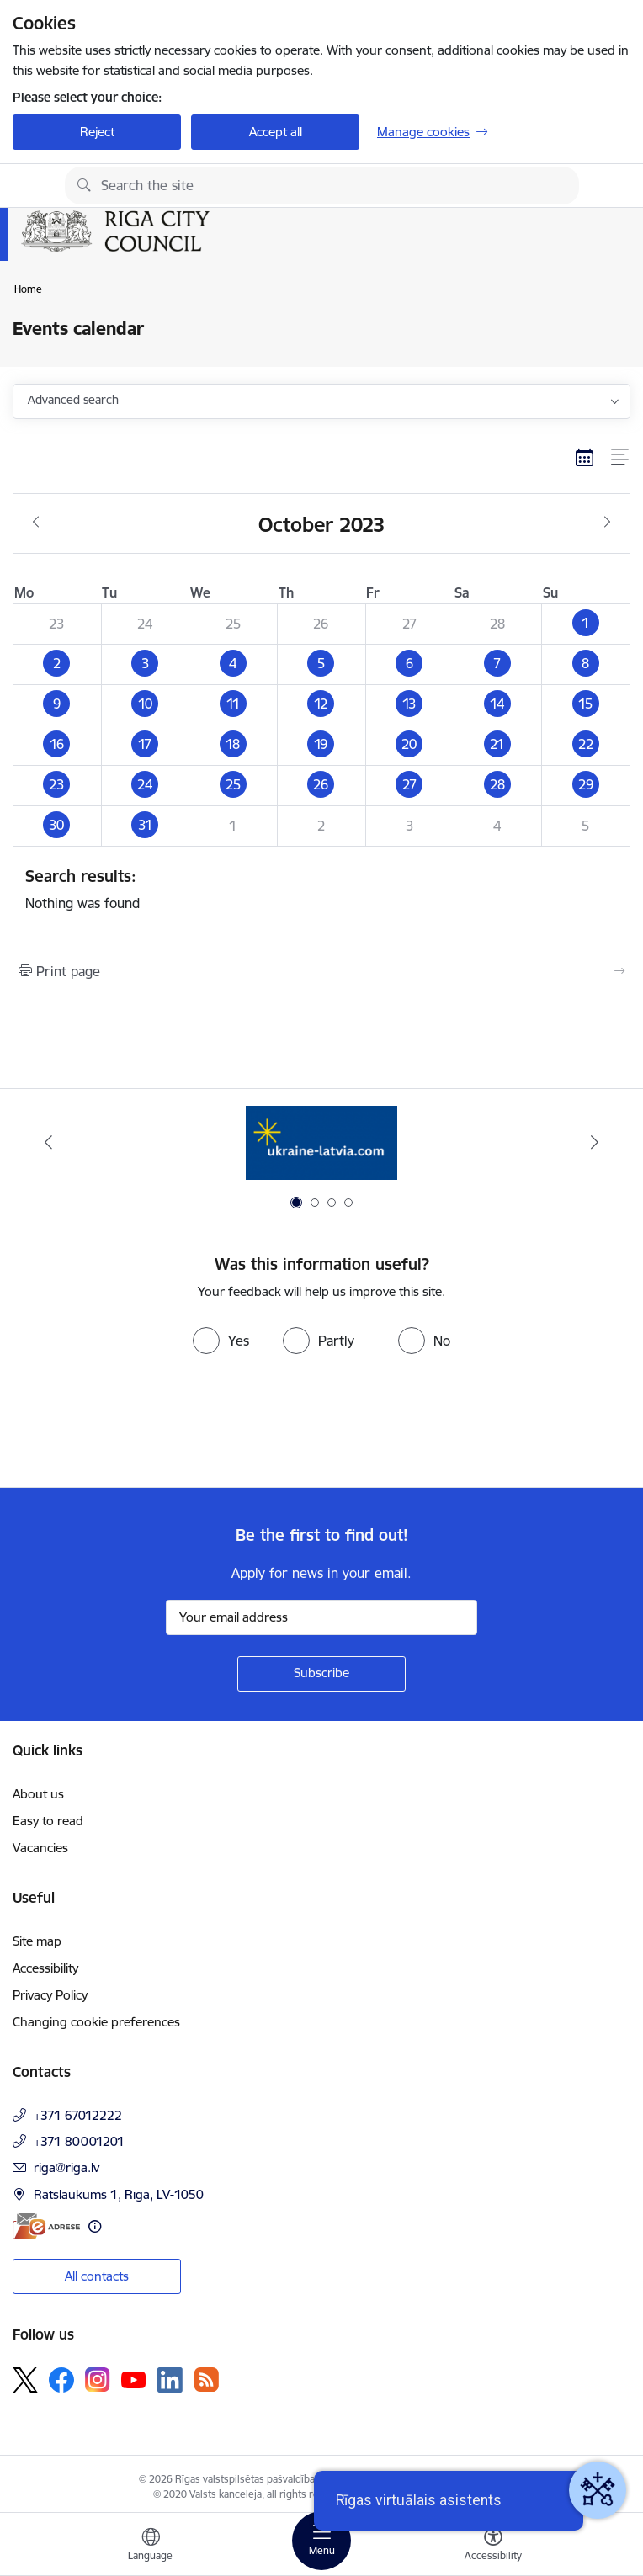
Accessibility (45, 1968)
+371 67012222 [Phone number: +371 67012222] (78, 2115)
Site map (37, 1941)
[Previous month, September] (36, 523)
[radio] (221, 1340)
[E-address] (46, 2226)
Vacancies (40, 1848)
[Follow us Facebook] (61, 2380)
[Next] (594, 1142)
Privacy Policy (50, 1995)
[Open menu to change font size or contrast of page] (493, 2546)
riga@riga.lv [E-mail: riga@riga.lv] (66, 2167)
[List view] (620, 457)
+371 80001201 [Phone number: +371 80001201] (79, 2141)
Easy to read (48, 1821)
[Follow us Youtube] (133, 2379)
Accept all (275, 132)
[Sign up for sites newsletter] (321, 1674)
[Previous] (48, 1142)
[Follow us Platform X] (25, 2380)
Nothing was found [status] (321, 888)
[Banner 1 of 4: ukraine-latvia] (321, 1142)
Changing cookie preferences (96, 2022)
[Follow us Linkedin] (170, 2380)
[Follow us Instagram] (97, 2379)
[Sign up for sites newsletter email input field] (321, 1617)
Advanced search (73, 399)
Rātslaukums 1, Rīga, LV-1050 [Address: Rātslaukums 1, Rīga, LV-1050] (119, 2194)
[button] (586, 624)
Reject (97, 132)
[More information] (94, 2226)
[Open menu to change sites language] (150, 2546)
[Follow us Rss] (206, 2379)
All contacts (97, 2276)
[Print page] (321, 971)
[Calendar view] (585, 457)
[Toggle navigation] (321, 2540)
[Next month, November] (607, 523)
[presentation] (140, 1425)
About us (38, 1794)
